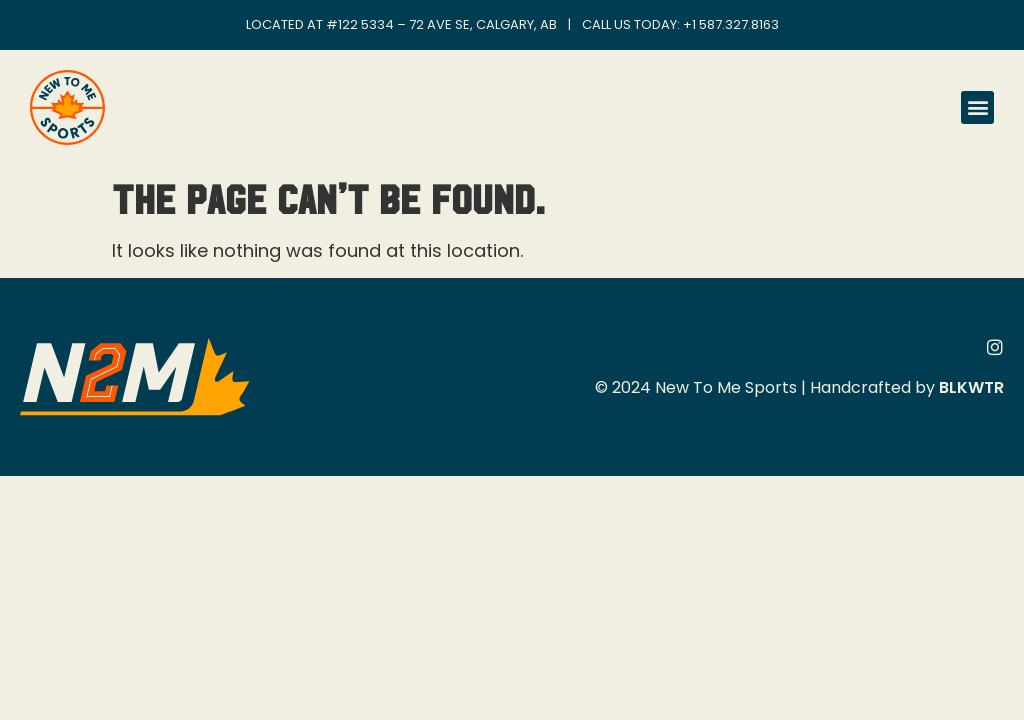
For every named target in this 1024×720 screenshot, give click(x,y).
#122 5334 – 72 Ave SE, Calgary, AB (441, 24)
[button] (977, 107)
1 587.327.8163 (735, 24)
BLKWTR (971, 387)
